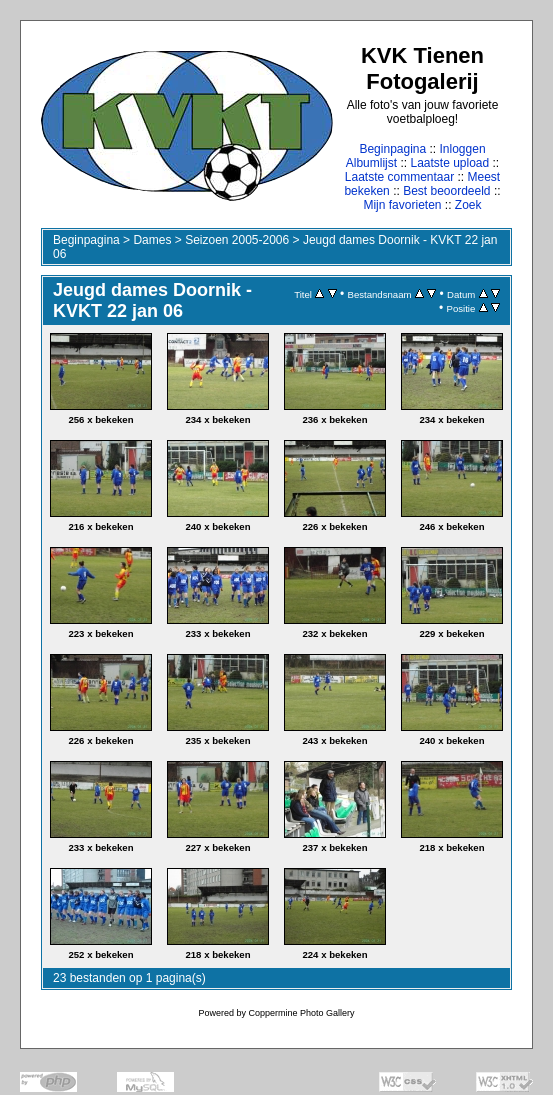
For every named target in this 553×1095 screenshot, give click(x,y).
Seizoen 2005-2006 (237, 240)
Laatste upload (449, 163)
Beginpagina (392, 149)
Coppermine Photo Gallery (301, 1013)
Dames (152, 240)
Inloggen (463, 149)
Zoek (468, 205)
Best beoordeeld (446, 191)
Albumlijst (371, 163)
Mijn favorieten (402, 205)
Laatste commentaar (399, 177)
